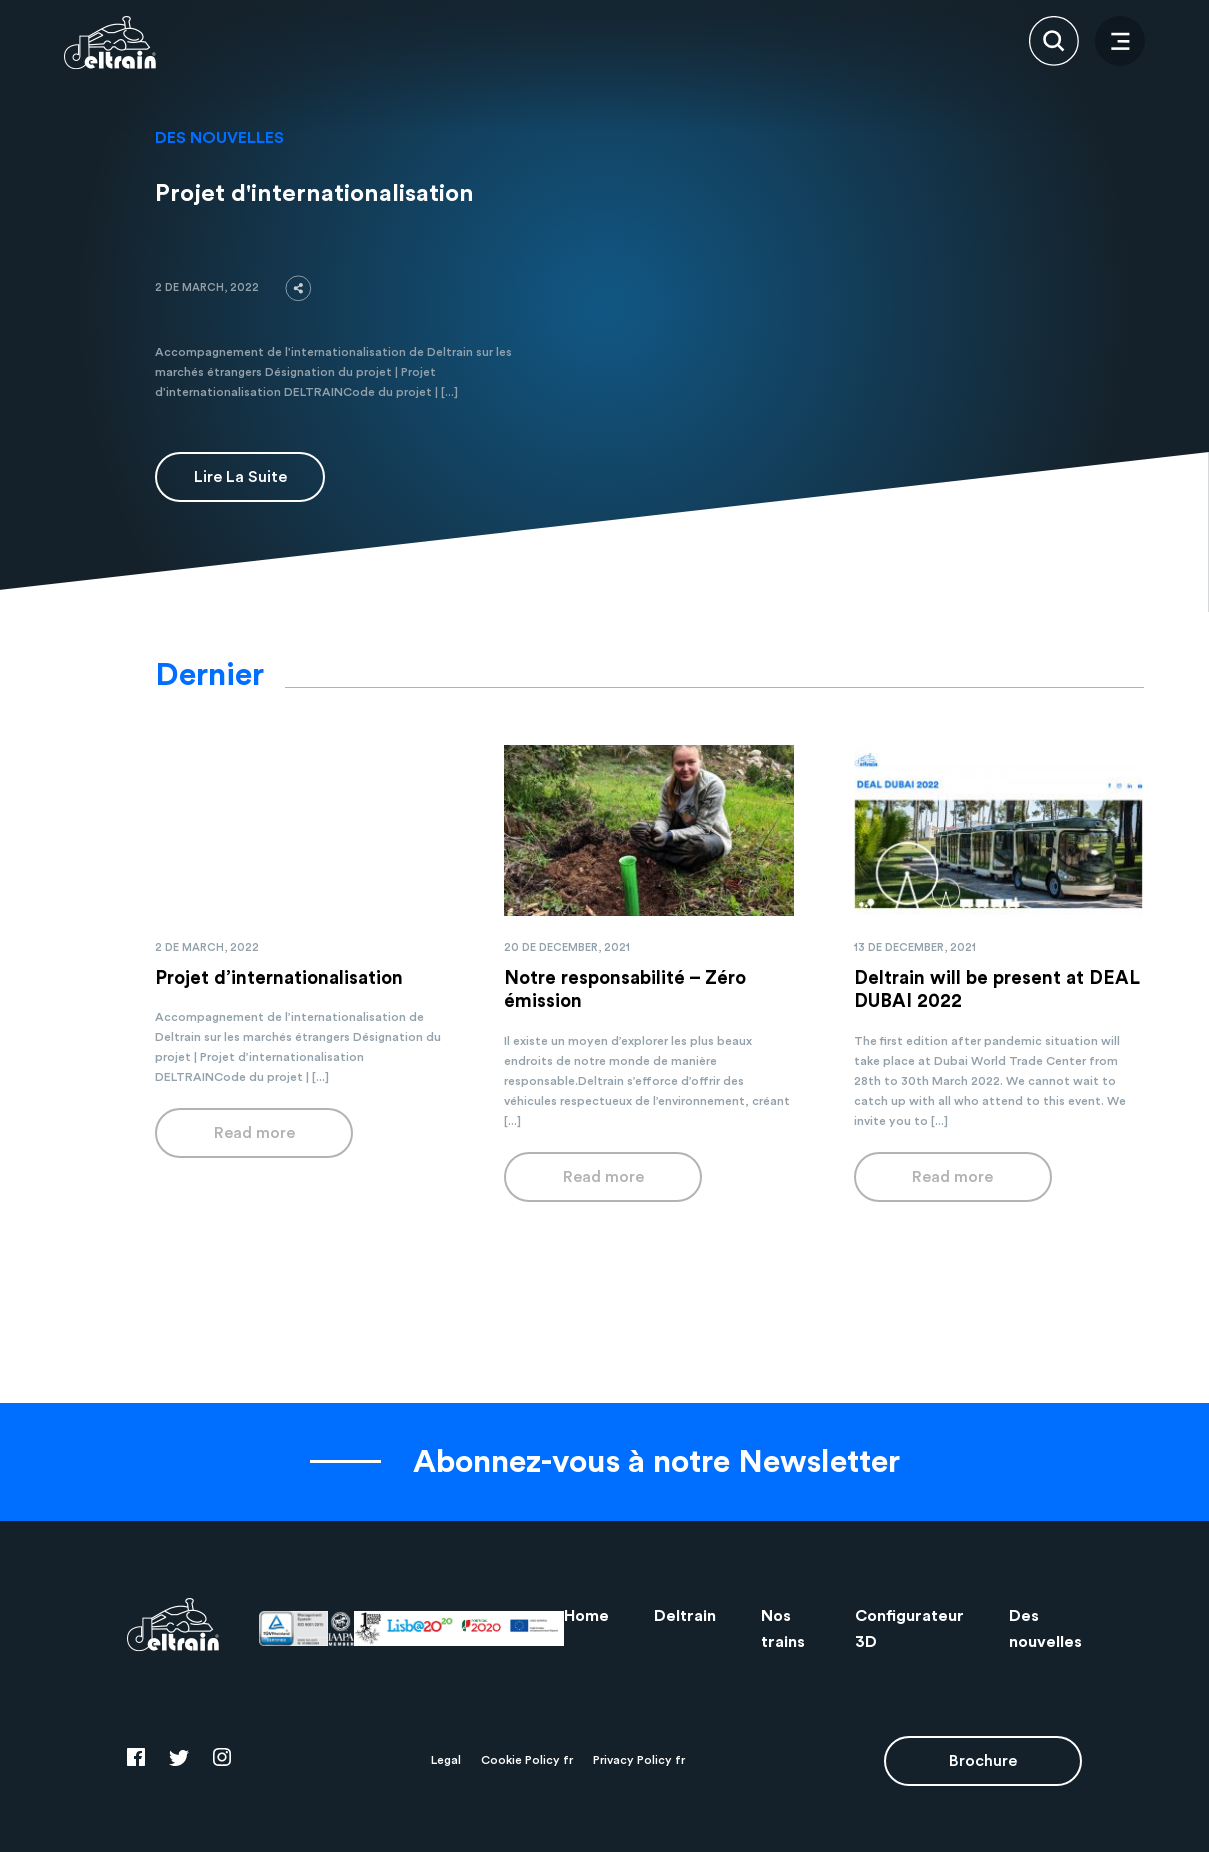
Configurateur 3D (909, 1629)
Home (586, 1616)
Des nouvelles (1045, 1629)
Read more (254, 1133)
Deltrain (685, 1616)
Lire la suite (240, 477)
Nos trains (783, 1629)
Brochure (983, 1761)
